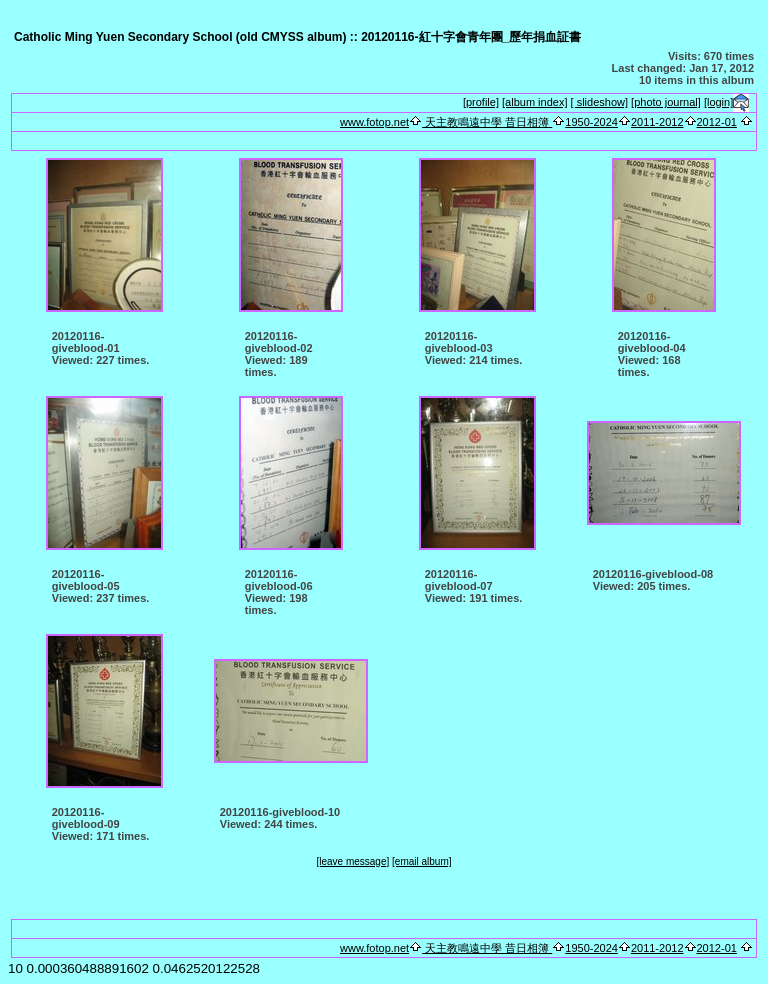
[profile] (481, 102)
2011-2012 (657, 122)
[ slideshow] (599, 102)
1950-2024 (591, 122)
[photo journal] (666, 102)
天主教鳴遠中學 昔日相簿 (487, 122)
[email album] (421, 861)
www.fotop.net (374, 122)
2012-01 (717, 122)
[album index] (534, 102)
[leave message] (352, 861)
